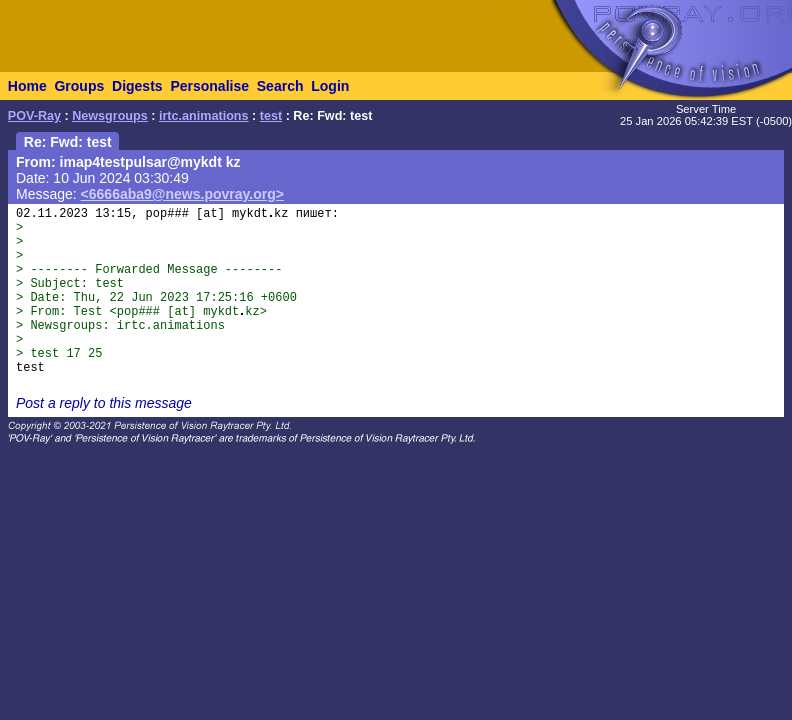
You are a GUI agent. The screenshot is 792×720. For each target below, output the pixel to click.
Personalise (209, 86)
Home (27, 86)
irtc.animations (204, 116)
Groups (79, 86)
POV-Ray (34, 116)
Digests (137, 86)
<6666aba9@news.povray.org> (182, 194)
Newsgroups (110, 116)
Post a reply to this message (104, 403)
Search (280, 86)
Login (330, 86)
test (271, 116)
